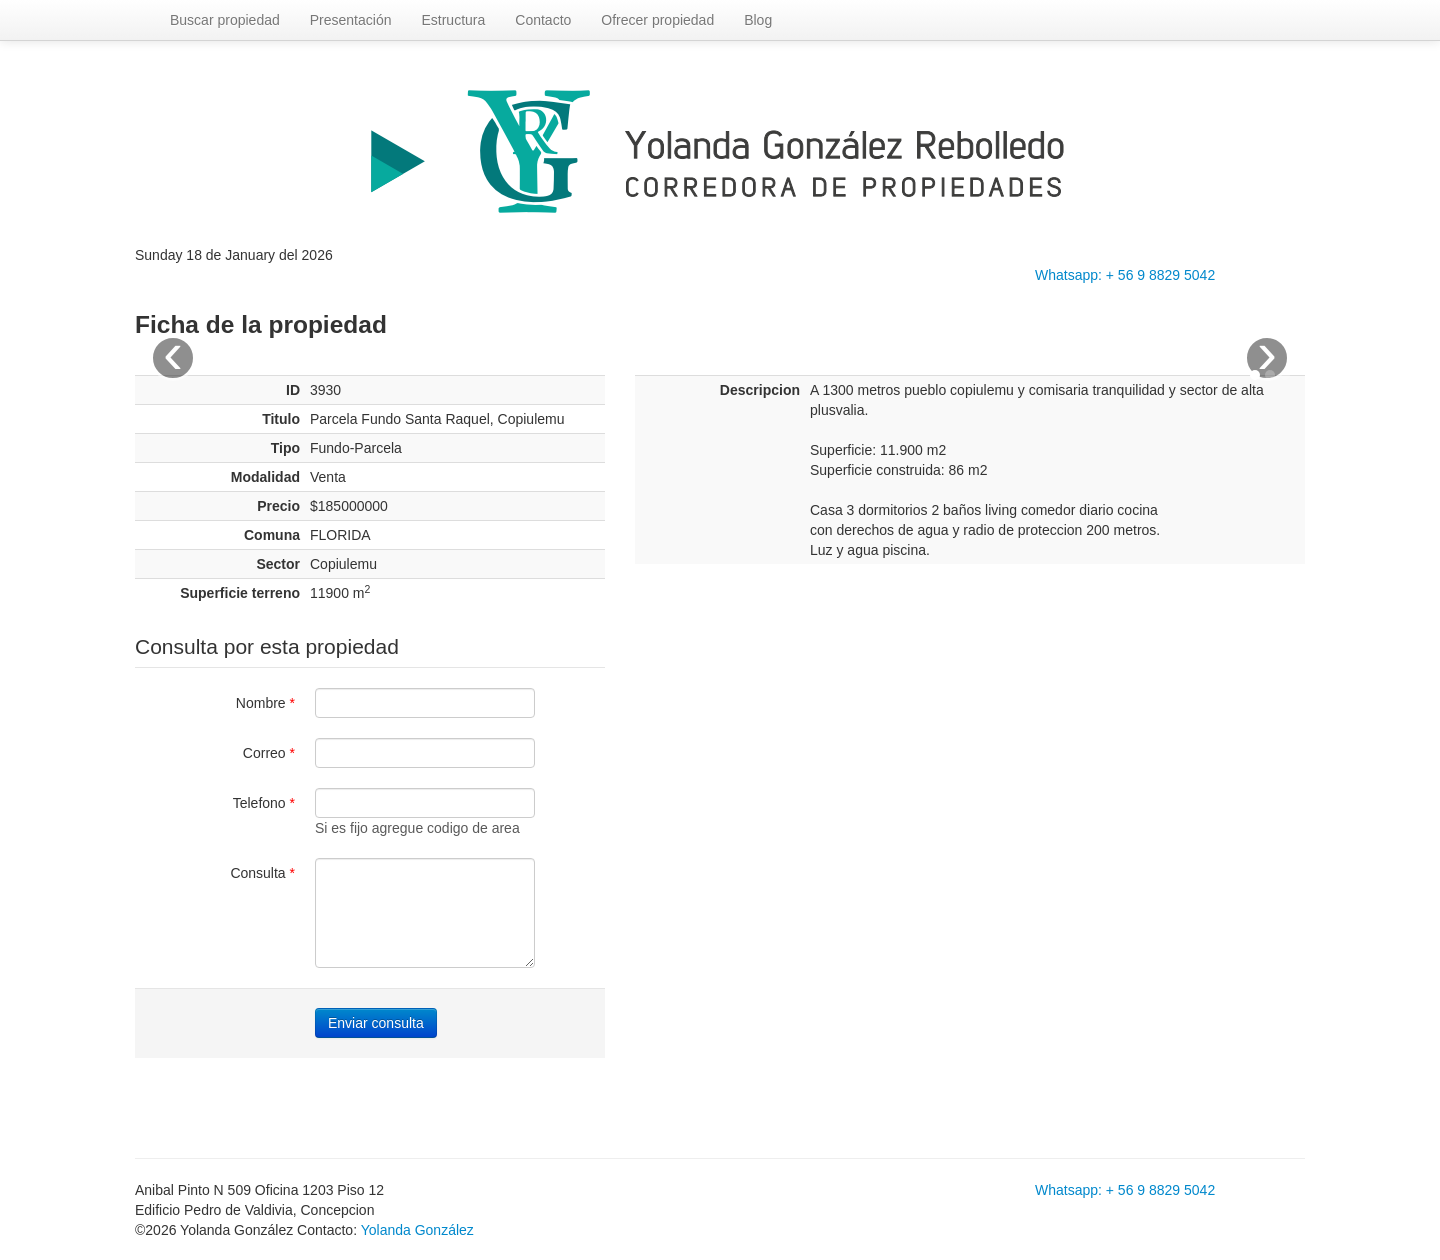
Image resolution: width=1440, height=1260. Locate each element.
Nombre (265, 703)
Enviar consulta (376, 1023)
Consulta (262, 873)
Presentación (351, 20)
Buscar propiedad (225, 20)
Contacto (543, 20)
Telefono (264, 803)
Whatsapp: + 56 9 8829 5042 (1125, 275)
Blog (758, 20)
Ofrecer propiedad (657, 20)
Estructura (453, 20)
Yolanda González (417, 1230)
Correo (269, 753)
